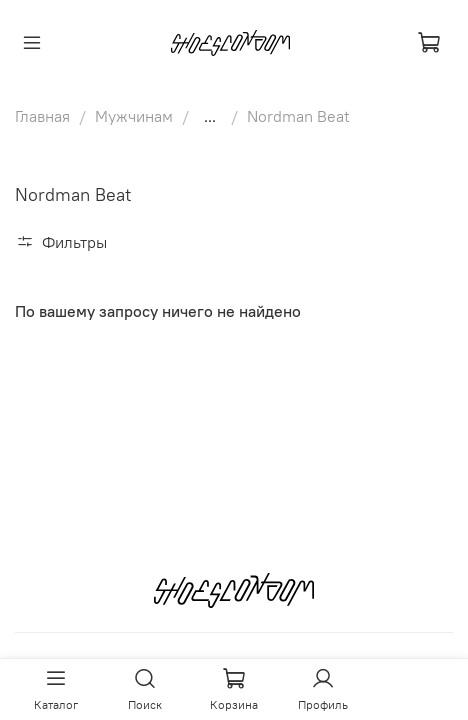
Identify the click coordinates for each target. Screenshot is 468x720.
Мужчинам (134, 116)
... (210, 116)
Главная (42, 116)
